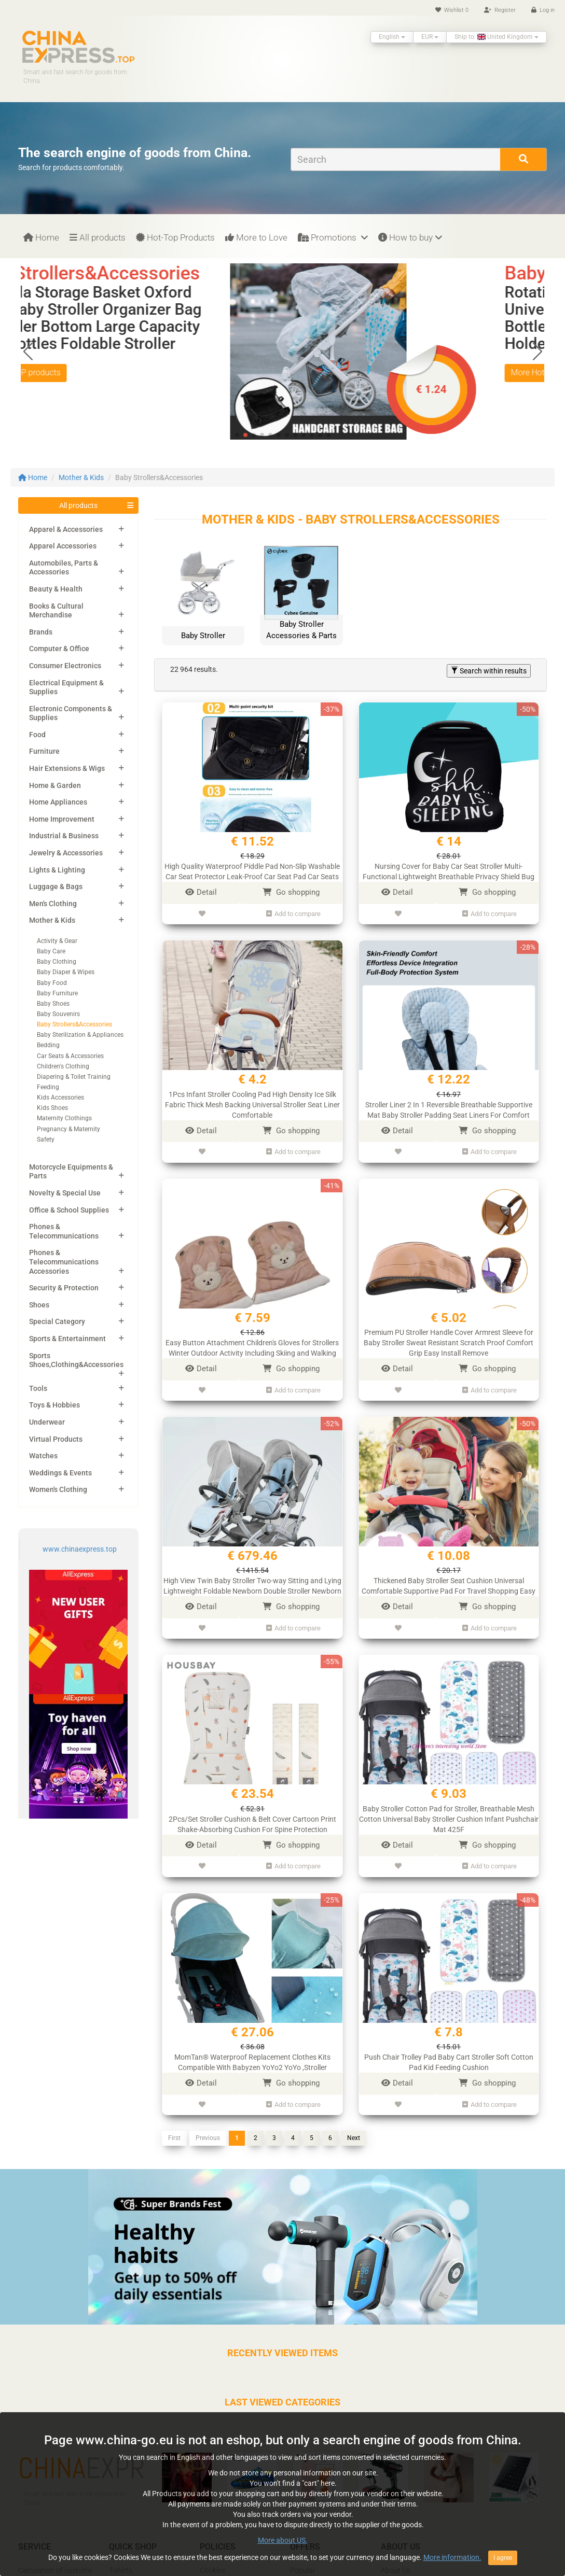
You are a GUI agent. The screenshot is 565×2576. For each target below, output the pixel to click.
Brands (40, 632)
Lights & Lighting (57, 870)
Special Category (57, 1321)
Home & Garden (55, 785)
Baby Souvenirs (58, 1014)
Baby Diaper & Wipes (65, 972)
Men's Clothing (53, 903)
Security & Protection (64, 1288)
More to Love (256, 237)
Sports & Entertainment (67, 1338)
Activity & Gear (57, 941)
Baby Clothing (56, 961)
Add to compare (293, 914)
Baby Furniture (57, 993)
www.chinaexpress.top (80, 1549)
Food (37, 734)
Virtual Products (55, 1439)
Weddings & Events (60, 1473)
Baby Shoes (53, 1003)
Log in (543, 10)
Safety (45, 1139)
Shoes (39, 1305)
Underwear (47, 1422)
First (174, 2138)
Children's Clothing (63, 1066)
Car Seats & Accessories (70, 1056)
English (392, 36)
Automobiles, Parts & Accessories (63, 567)
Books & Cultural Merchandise (56, 611)
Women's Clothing (58, 1489)
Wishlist (451, 10)
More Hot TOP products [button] (78, 372)
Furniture (44, 751)
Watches (43, 1456)
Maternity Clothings (64, 1118)
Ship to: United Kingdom (496, 36)
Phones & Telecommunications (64, 1231)
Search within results (489, 671)
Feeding (48, 1087)
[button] (537, 351)
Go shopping (291, 892)
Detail (201, 892)
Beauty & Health (55, 589)
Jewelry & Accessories (66, 853)
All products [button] (78, 505)
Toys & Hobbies (54, 1405)
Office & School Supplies (69, 1210)
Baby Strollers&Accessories (74, 1024)
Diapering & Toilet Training (74, 1076)
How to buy (410, 237)
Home (41, 237)
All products (98, 237)
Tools (38, 1388)
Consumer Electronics (65, 665)
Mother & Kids (81, 477)
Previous (208, 2138)
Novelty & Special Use (65, 1193)
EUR (429, 36)
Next (353, 2138)
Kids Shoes (52, 1107)
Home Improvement (61, 819)
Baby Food (52, 983)
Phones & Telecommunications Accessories (64, 1261)
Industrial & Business (64, 836)
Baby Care (51, 951)
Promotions (333, 237)
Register (500, 10)
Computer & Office (59, 648)
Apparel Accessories (63, 546)
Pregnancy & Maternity (68, 1129)
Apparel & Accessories (66, 529)
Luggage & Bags (55, 886)
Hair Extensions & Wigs (67, 768)
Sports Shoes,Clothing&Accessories (76, 1360)
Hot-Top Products (175, 237)
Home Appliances (58, 802)
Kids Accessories (60, 1097)
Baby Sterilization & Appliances (80, 1034)
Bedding (48, 1045)
